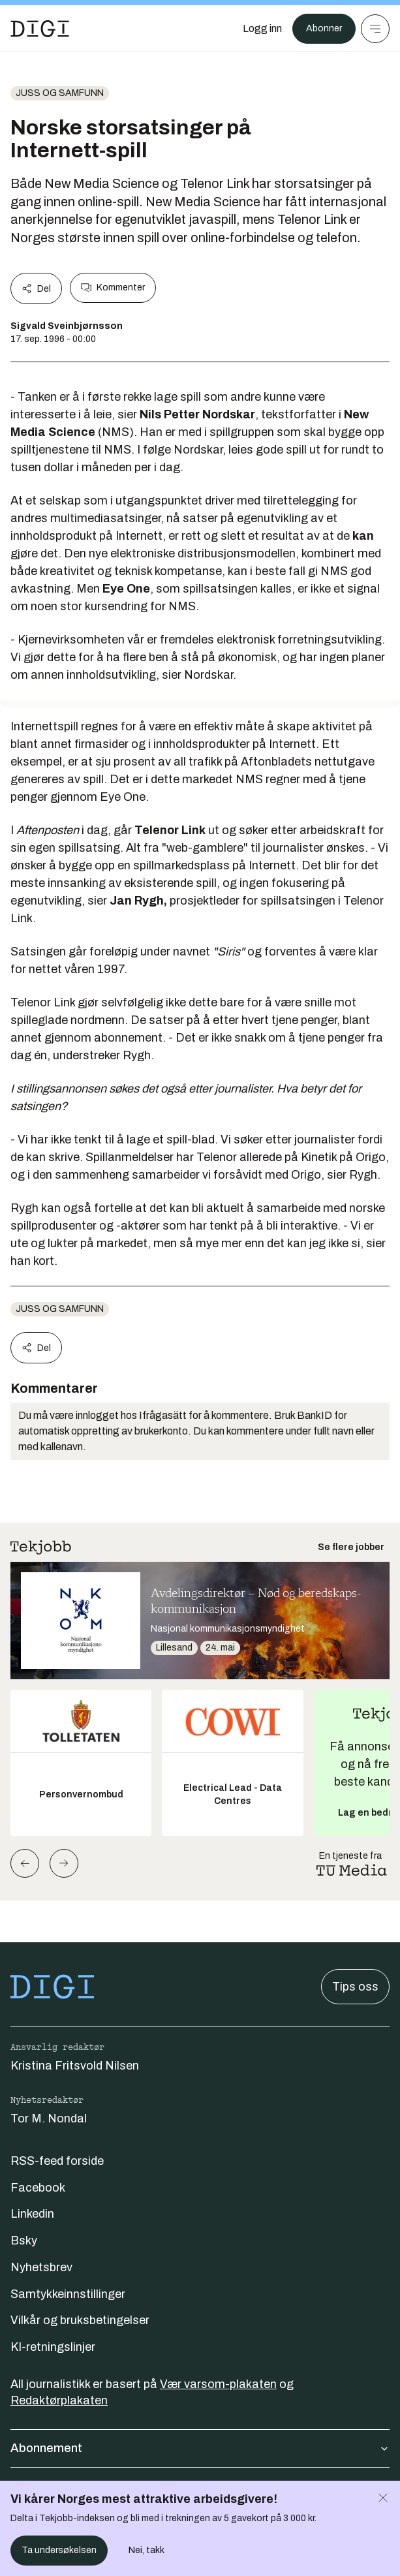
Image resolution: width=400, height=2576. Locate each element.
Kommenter (113, 288)
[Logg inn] (262, 29)
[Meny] (375, 28)
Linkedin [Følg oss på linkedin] (32, 2213)
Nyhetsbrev (41, 2267)
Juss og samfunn (60, 93)
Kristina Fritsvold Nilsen (74, 2065)
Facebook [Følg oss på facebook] (37, 2187)
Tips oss (355, 1986)
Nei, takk (146, 2550)
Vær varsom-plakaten (218, 2384)
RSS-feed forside (57, 2160)
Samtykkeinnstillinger (67, 2294)
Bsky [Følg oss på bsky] (23, 2240)
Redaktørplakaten (59, 2400)
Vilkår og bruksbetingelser (79, 2320)
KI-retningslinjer (52, 2346)
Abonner (324, 28)
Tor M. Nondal (48, 2118)
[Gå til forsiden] (39, 28)
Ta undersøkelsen (59, 2550)
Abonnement (200, 2448)
